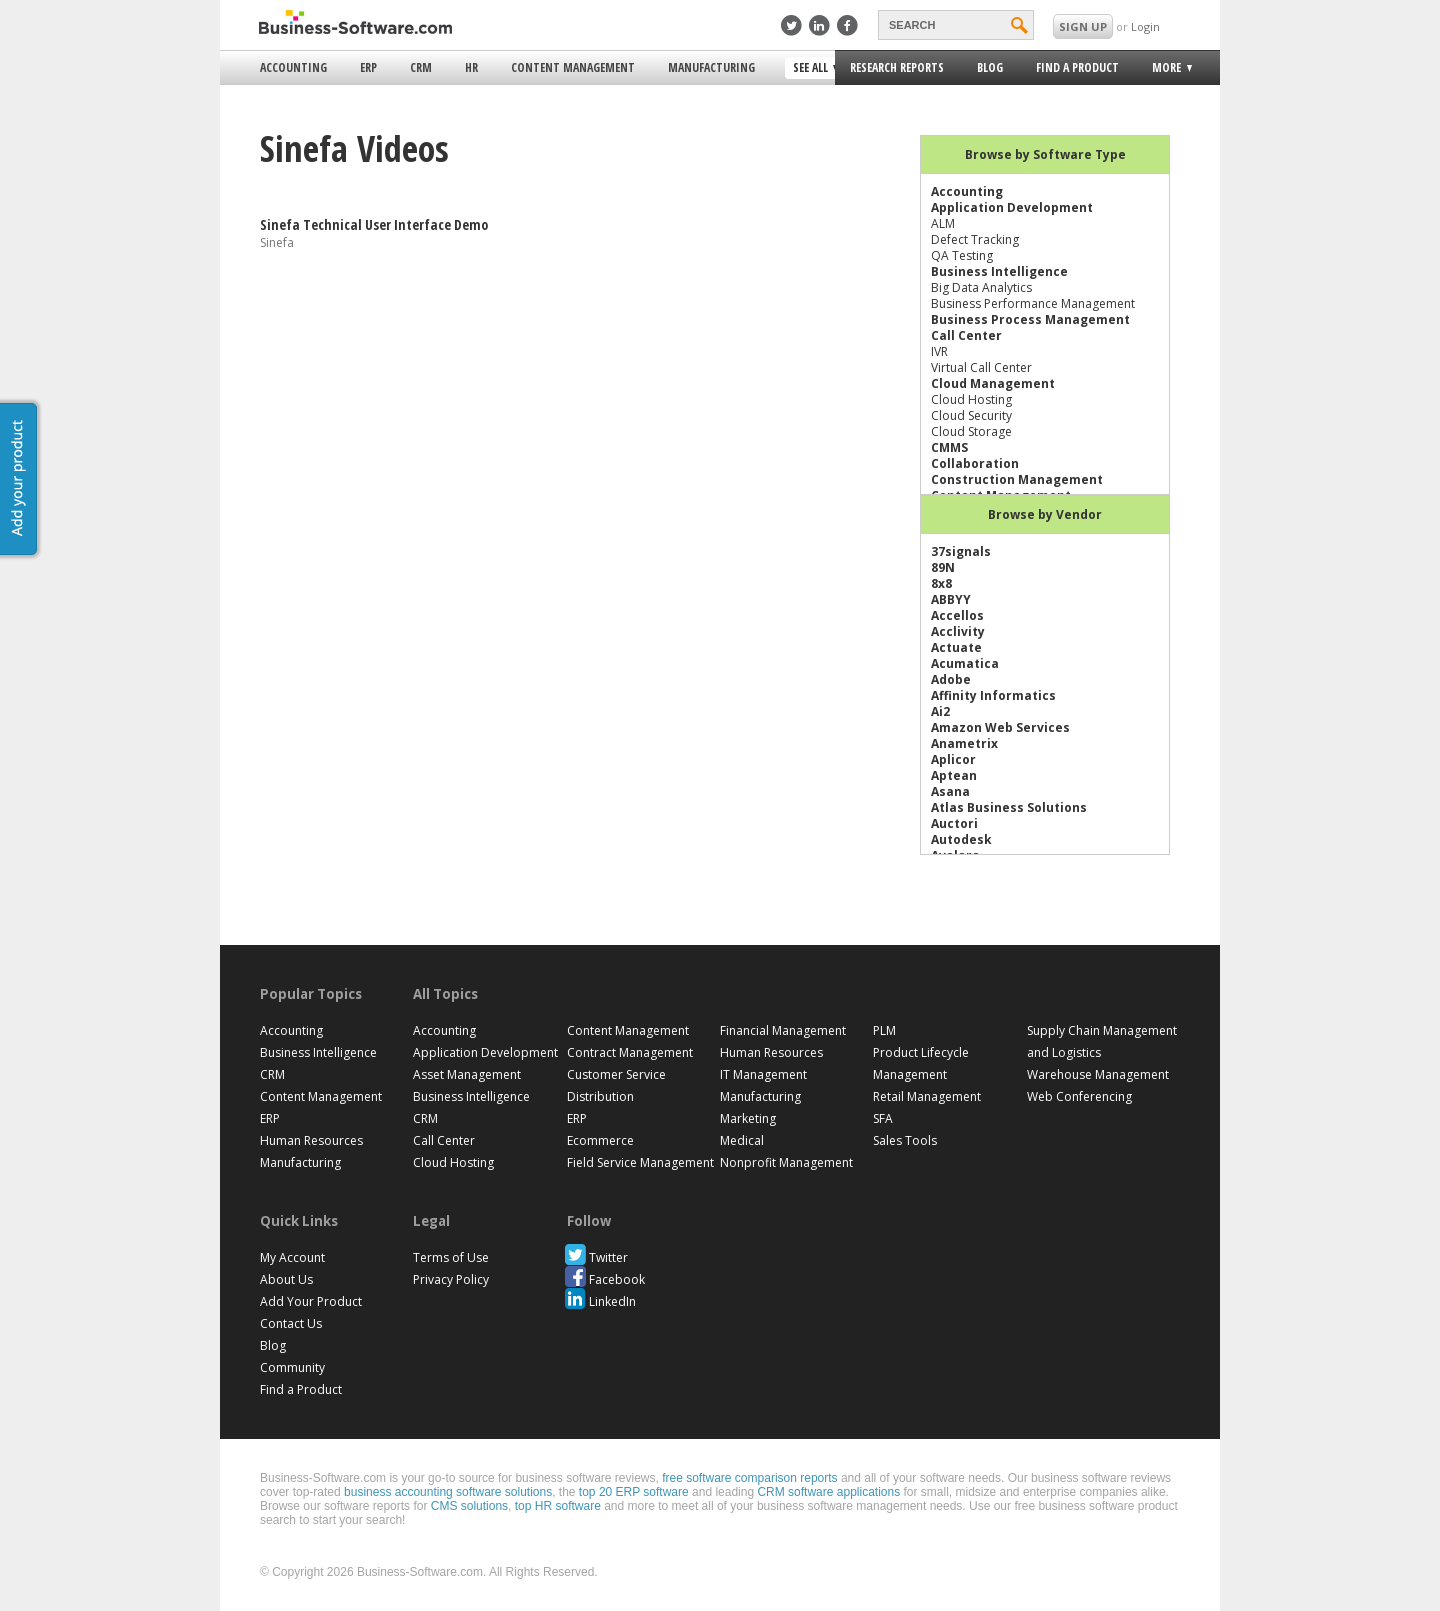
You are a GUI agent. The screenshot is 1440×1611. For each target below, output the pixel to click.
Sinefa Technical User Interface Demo (374, 224)
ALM (943, 223)
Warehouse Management (1098, 1074)
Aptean (954, 775)
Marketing (748, 1118)
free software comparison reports (749, 1478)
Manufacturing (711, 67)
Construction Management (1017, 479)
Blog (990, 67)
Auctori (954, 823)
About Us (286, 1279)
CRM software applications (828, 1492)
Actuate (956, 647)
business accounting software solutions (448, 1492)
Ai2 (940, 711)
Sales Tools (905, 1140)
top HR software (558, 1506)
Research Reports (897, 67)
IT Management (763, 1074)
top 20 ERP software (634, 1492)
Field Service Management (640, 1162)
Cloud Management (993, 383)
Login (1145, 26)
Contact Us (291, 1323)
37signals (961, 551)
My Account (292, 1257)
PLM (884, 1030)
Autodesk (961, 839)
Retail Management (927, 1096)
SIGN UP (1083, 26)
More (1165, 70)
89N (943, 567)
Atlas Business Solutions (1009, 807)
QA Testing (962, 255)
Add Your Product (311, 1301)
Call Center (966, 335)
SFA (883, 1118)
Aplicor (953, 759)
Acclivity (958, 631)
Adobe (951, 679)
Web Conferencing (1079, 1096)
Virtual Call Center (981, 367)
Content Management (573, 67)
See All (812, 69)
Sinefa (277, 242)
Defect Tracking (975, 239)
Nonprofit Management (786, 1162)
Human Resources (311, 1140)
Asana (950, 791)
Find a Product (1077, 67)
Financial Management (783, 1030)
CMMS (949, 447)
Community (292, 1367)
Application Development (1012, 207)
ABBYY (951, 599)
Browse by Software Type (1045, 154)
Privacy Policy (451, 1279)
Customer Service (616, 1074)
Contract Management (630, 1052)
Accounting (293, 67)
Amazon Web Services (1000, 727)
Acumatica (965, 663)
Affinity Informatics (993, 695)
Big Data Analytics (981, 287)
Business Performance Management (1033, 303)
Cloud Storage (971, 431)
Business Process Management (1030, 319)
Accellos (957, 615)
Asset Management (467, 1074)
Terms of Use (451, 1257)
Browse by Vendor (1045, 514)
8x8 (941, 583)
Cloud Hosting (971, 399)
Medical (742, 1140)
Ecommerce (600, 1140)
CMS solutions (469, 1506)
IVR (939, 351)
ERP (368, 67)
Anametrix (964, 743)
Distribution (600, 1096)
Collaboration (975, 463)
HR (471, 67)
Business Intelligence (999, 271)
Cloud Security (971, 415)
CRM (421, 67)
